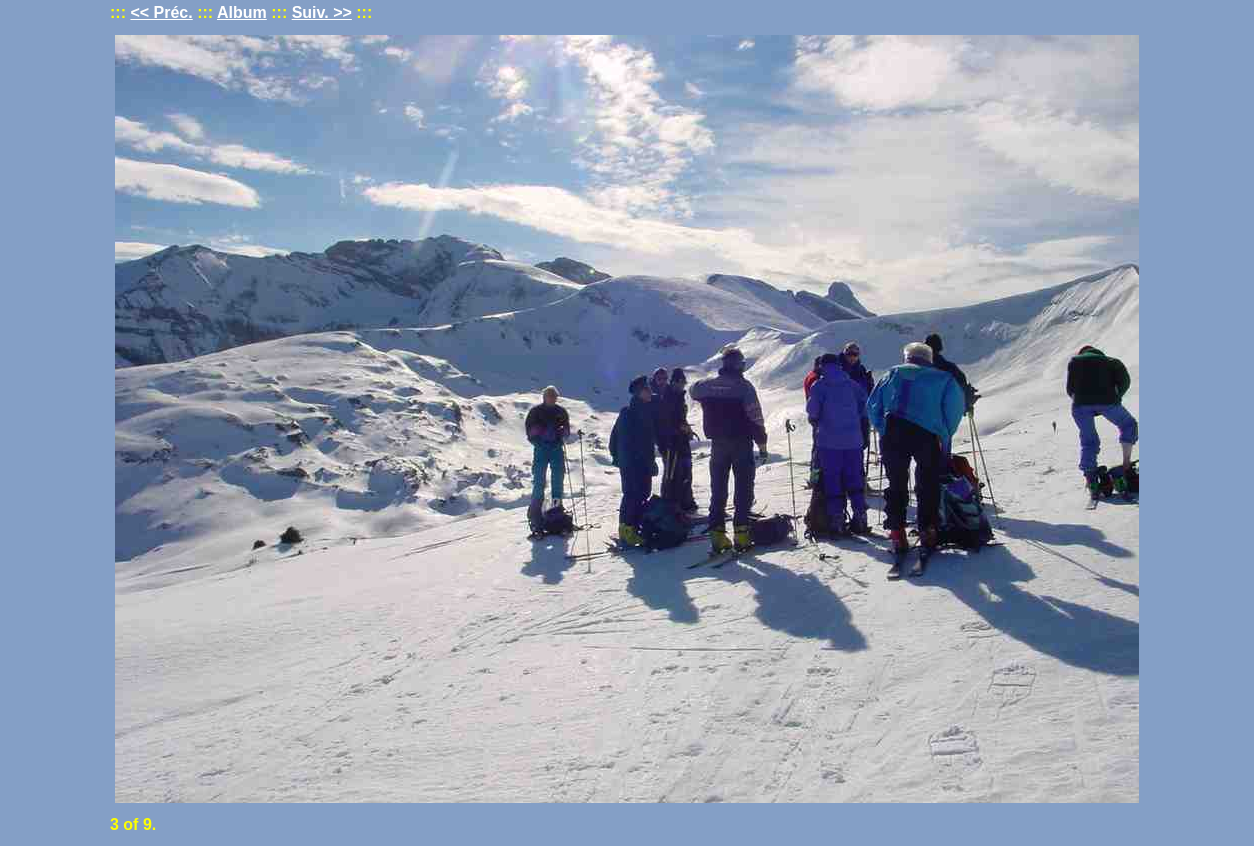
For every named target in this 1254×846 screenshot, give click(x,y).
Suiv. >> (322, 12)
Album (242, 12)
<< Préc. (161, 12)
